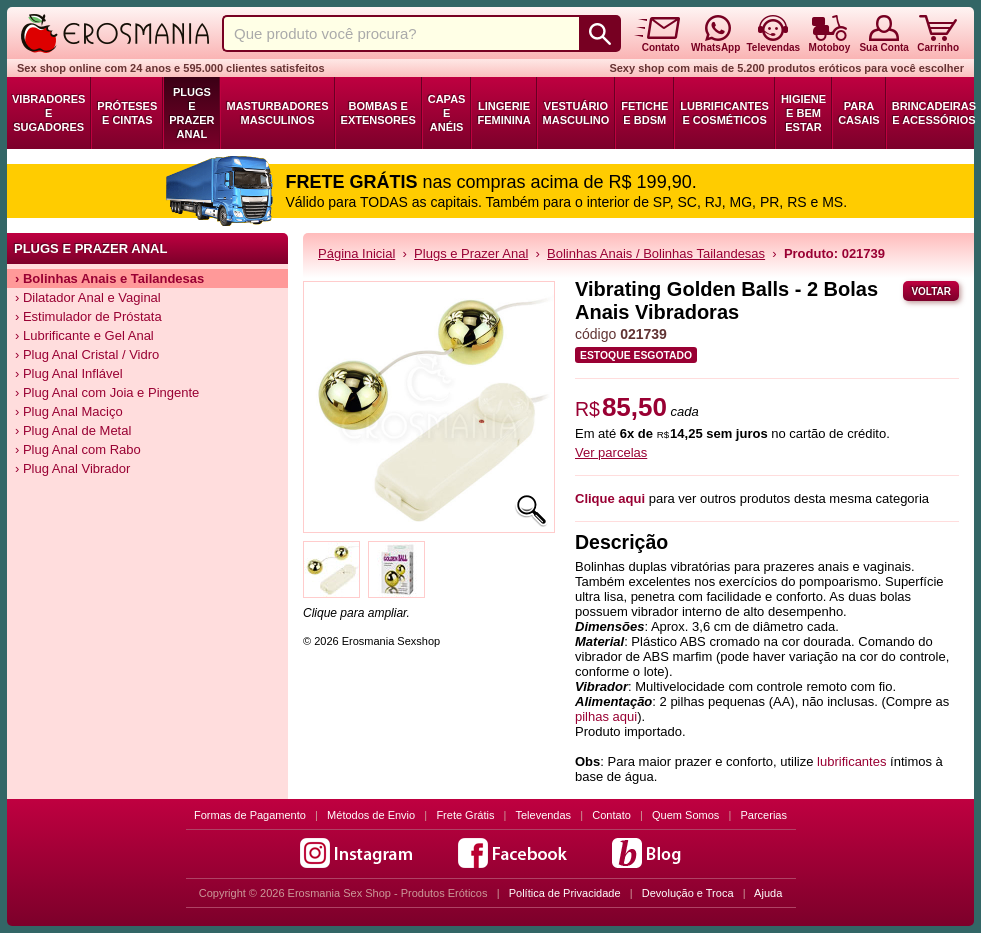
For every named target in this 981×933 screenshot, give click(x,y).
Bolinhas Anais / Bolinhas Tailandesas (656, 253)
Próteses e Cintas (127, 113)
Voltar (931, 291)
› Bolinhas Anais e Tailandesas (109, 278)
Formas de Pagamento (250, 815)
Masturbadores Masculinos (277, 113)
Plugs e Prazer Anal (191, 113)
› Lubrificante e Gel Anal (84, 335)
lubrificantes (851, 761)
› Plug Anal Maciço (69, 411)
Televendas (543, 815)
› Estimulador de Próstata (88, 316)
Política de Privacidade (565, 893)
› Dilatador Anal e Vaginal (88, 297)
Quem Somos (685, 815)
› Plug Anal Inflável (69, 373)
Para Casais (859, 113)
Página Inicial (356, 253)
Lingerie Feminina (503, 113)
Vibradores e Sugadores (48, 113)
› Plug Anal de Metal (73, 430)
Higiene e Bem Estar (803, 113)
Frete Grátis (465, 815)
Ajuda (768, 893)
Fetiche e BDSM (644, 113)
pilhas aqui (606, 716)
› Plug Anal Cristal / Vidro (87, 354)
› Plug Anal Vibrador (72, 468)
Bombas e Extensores (378, 113)
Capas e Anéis (447, 113)
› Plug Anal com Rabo (78, 449)
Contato (611, 815)
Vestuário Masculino (576, 113)
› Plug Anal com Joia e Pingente (107, 392)
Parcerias (764, 815)
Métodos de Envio (371, 815)
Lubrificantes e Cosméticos (724, 113)
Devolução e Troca (688, 893)
